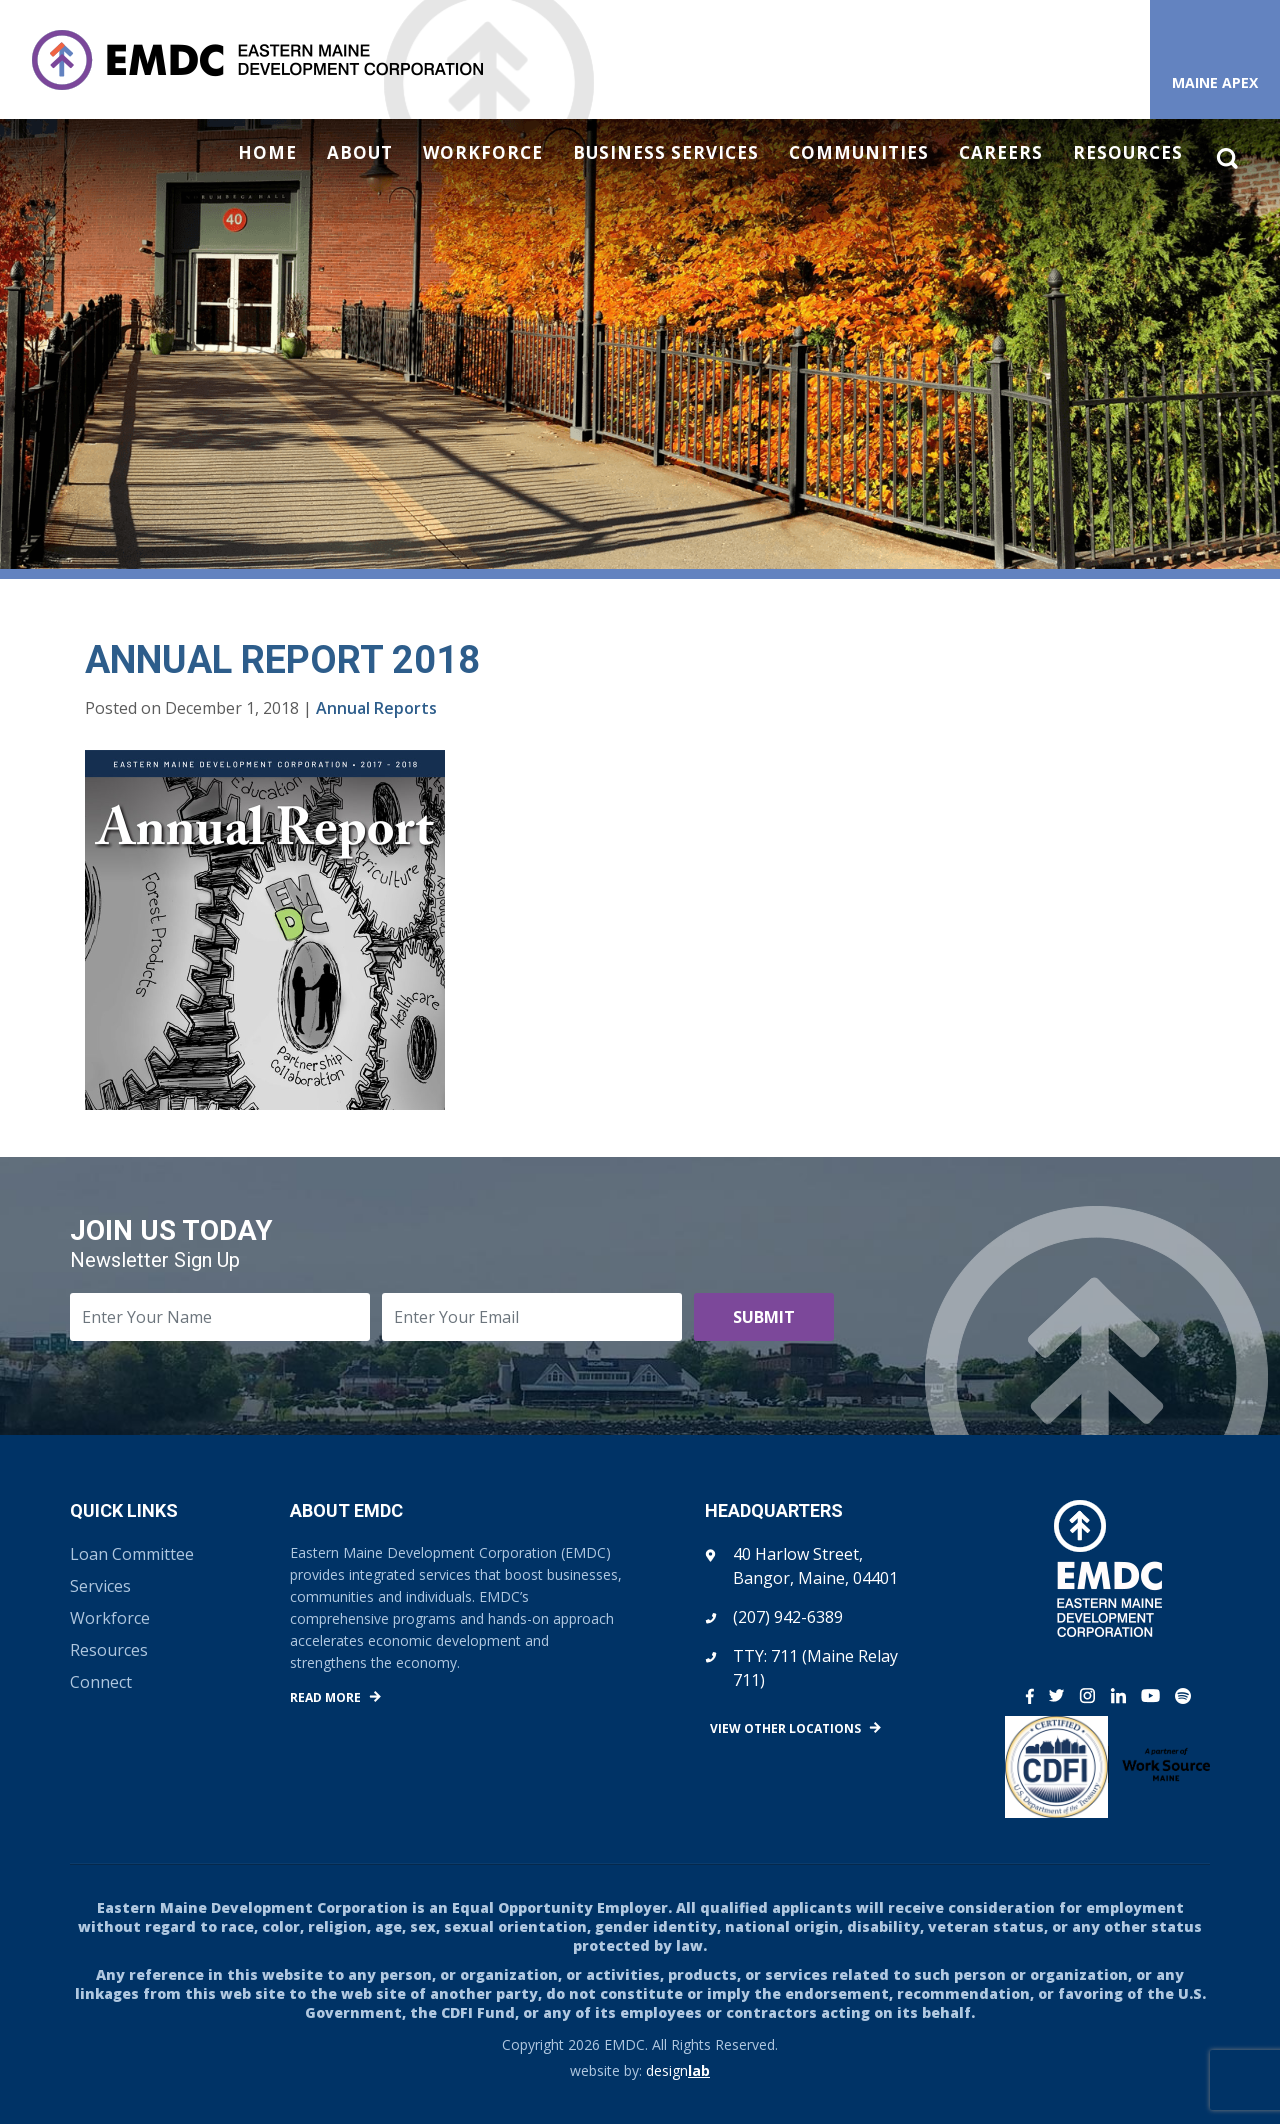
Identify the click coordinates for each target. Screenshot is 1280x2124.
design (678, 2070)
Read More (325, 1697)
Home (267, 153)
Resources (1128, 153)
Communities (859, 153)
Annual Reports (376, 708)
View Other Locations (785, 1728)
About (360, 153)
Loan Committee (132, 1554)
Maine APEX (1215, 82)
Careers (1001, 153)
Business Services (666, 153)
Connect (101, 1682)
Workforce (483, 153)
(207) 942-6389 (788, 1617)
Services (100, 1586)
